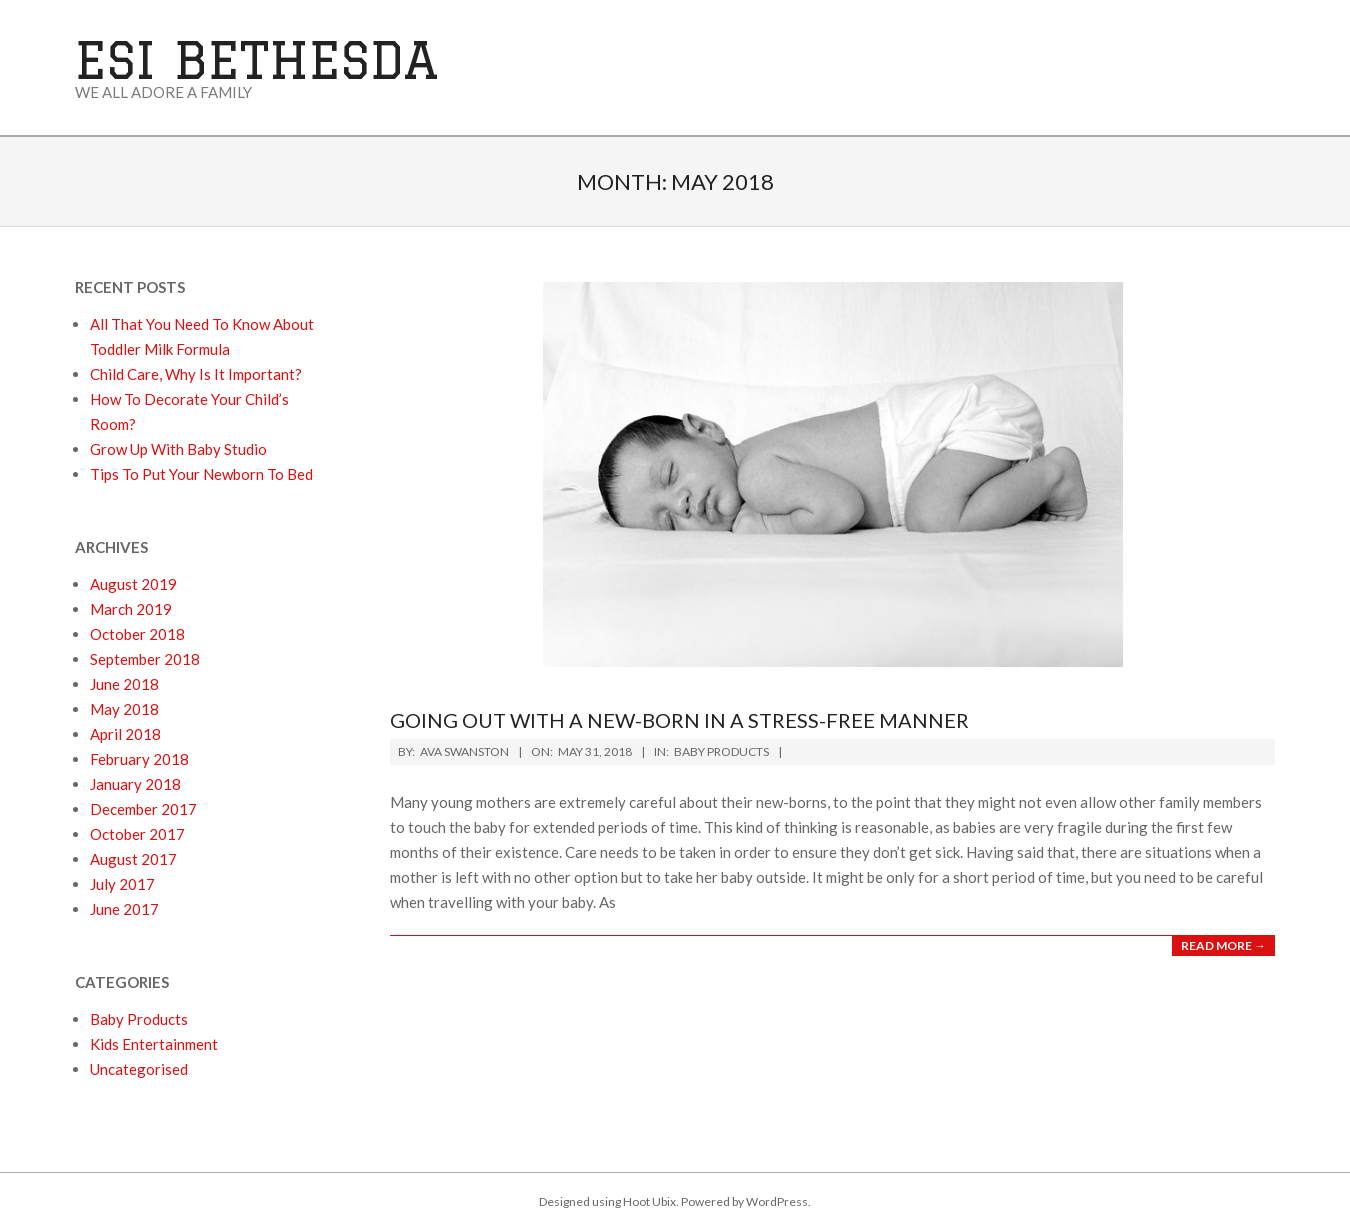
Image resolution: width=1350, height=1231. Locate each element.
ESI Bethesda (256, 59)
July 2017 (122, 884)
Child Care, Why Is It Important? (196, 374)
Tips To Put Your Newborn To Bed (201, 474)
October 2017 (137, 834)
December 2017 (143, 809)
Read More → (1223, 945)
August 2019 (133, 584)
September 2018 (145, 659)
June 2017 (124, 909)
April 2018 (125, 734)
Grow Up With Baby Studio (178, 449)
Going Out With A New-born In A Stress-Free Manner (679, 720)
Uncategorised (139, 1069)
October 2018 (137, 634)
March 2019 (131, 609)
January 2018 (135, 784)
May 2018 (124, 709)
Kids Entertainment (154, 1044)
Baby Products (721, 751)
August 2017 (133, 859)
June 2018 (124, 684)
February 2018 (139, 759)
